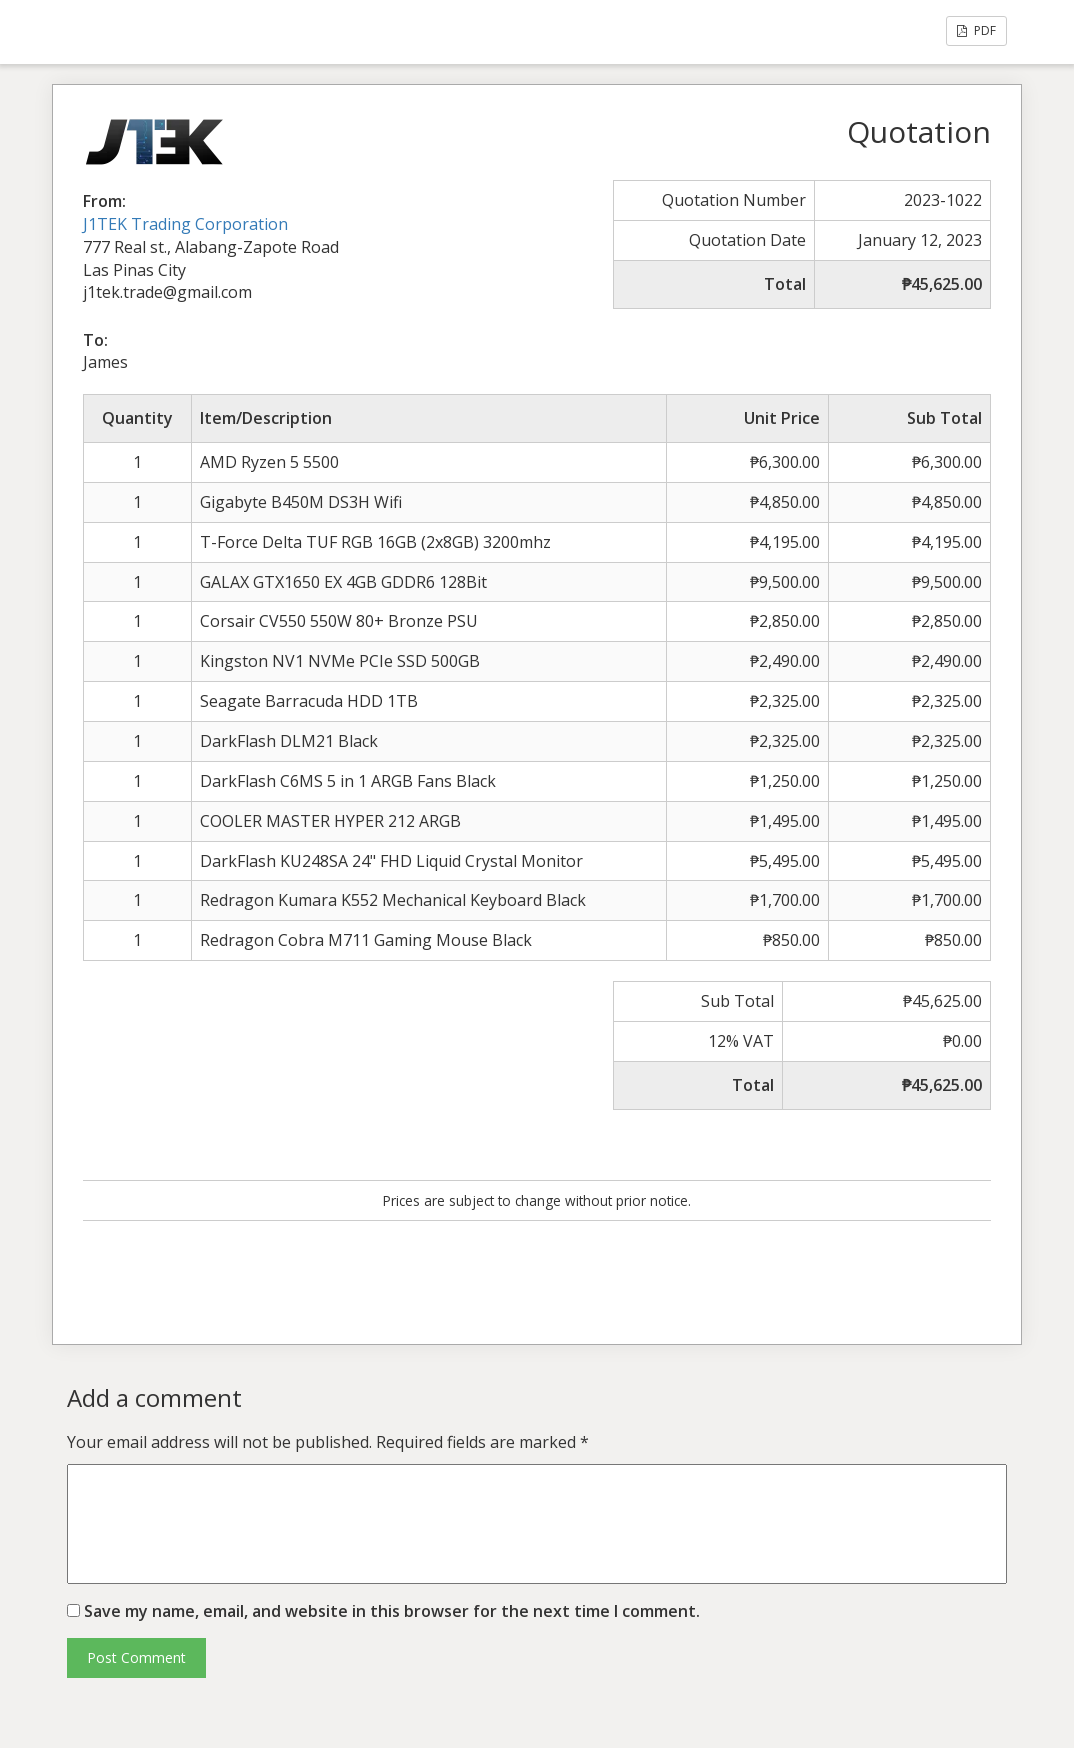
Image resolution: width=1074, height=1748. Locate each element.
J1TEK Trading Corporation (185, 224)
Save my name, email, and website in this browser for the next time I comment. (392, 1611)
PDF (976, 30)
